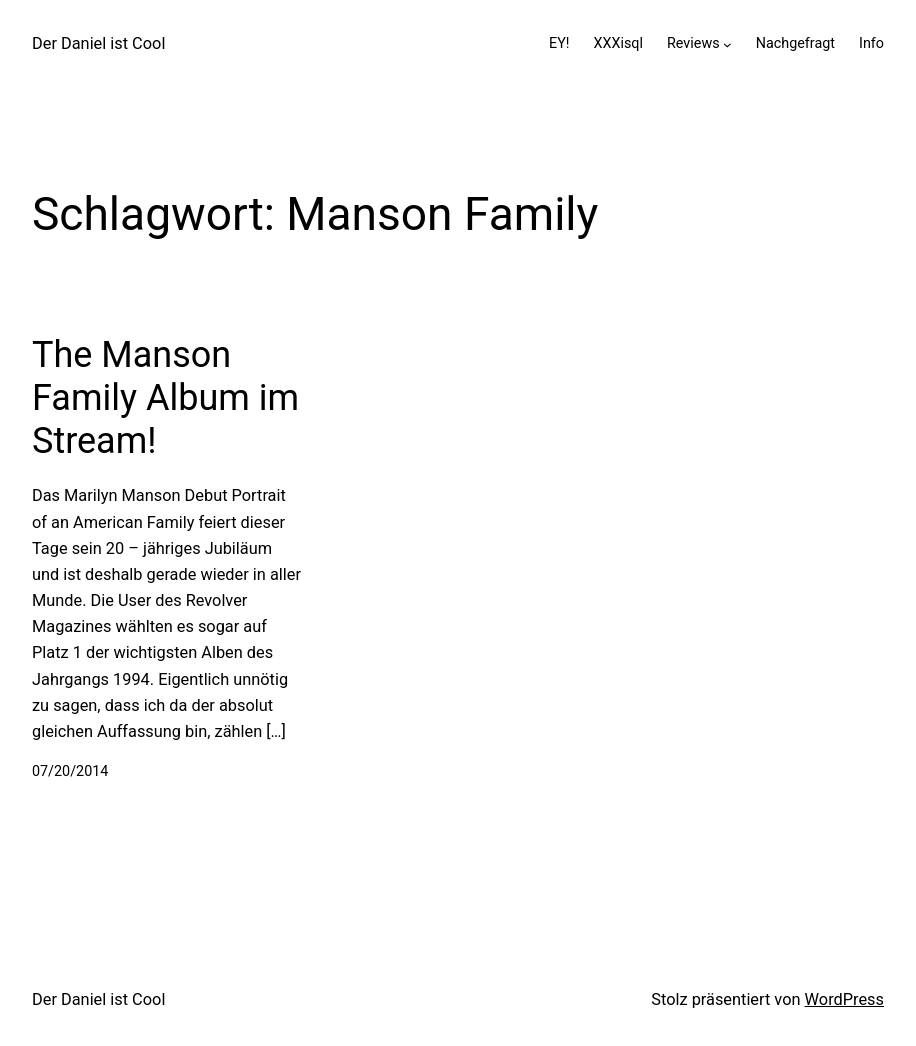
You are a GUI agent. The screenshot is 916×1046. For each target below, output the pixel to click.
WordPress (844, 999)
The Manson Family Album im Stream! (165, 398)
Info (871, 43)
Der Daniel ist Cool (98, 43)
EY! (559, 43)
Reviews (693, 43)
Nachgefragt (795, 43)
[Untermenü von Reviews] (727, 44)
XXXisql (618, 43)
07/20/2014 (70, 771)
